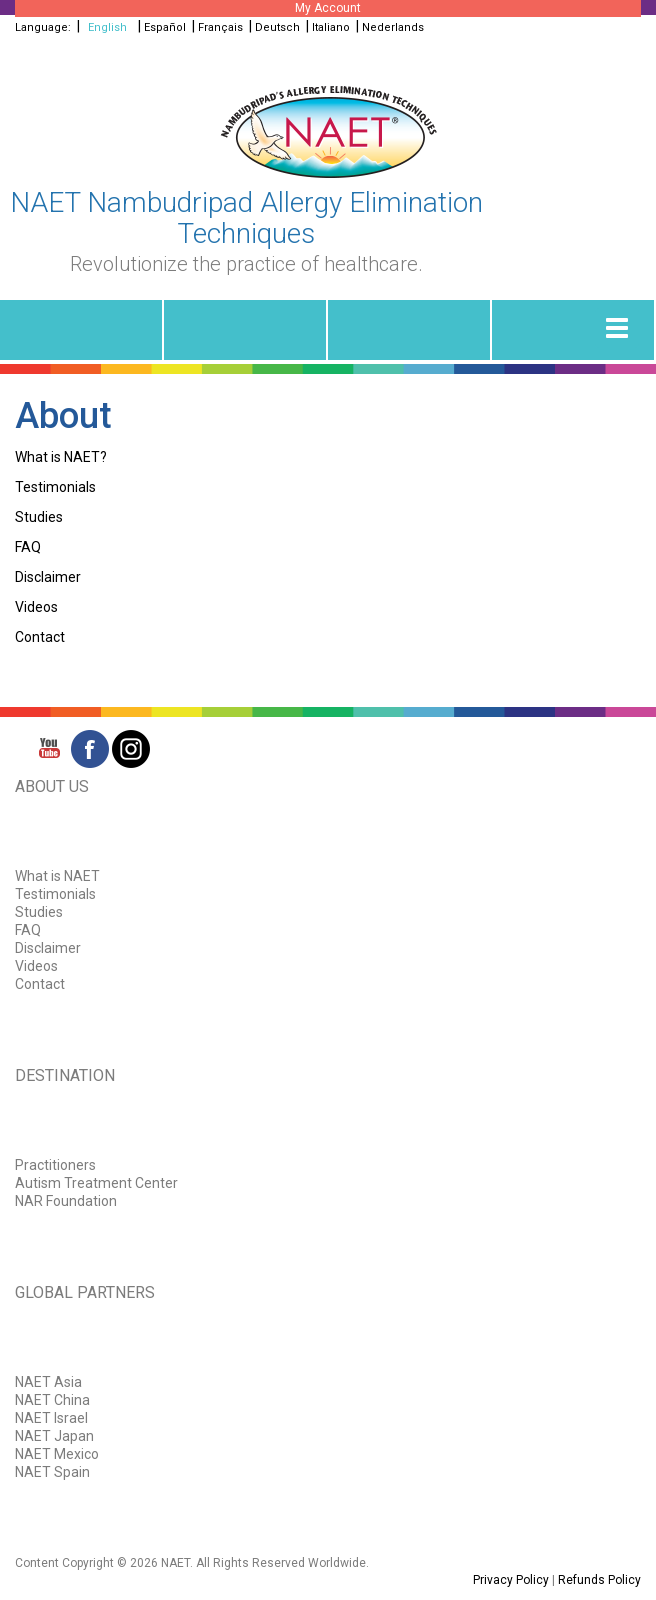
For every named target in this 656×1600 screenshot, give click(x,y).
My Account (328, 8)
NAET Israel (51, 1418)
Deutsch (277, 27)
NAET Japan (54, 1436)
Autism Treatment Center (96, 1183)
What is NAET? (61, 457)
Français (220, 27)
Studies (39, 517)
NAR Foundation (66, 1201)
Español (165, 27)
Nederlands (393, 27)
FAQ (28, 547)
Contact (40, 637)
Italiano (331, 27)
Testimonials (55, 487)
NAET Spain (52, 1472)
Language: (44, 27)
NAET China (52, 1400)
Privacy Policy (511, 1580)
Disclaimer (48, 577)
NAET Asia (48, 1382)
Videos (36, 607)
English (107, 27)
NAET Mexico (57, 1454)
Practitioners (55, 1165)
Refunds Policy (599, 1580)
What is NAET (57, 876)
